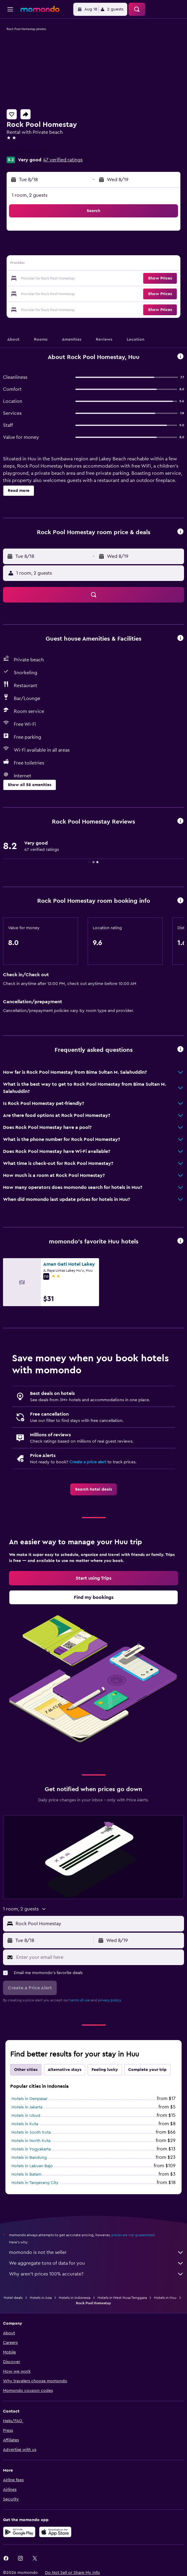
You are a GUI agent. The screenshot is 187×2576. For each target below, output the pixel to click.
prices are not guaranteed (133, 2235)
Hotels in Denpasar (29, 2099)
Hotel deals (13, 2297)
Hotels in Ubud (25, 2116)
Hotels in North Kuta (30, 2141)
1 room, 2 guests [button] (29, 195)
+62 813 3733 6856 (27, 151)
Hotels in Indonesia (74, 2297)
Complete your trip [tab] (147, 2070)
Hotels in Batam (26, 2174)
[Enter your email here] (99, 1957)
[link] (93, 1489)
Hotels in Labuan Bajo (32, 2166)
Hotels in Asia (41, 2297)
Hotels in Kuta (24, 2124)
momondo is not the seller (96, 2252)
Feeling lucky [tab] (105, 2070)
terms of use (80, 2000)
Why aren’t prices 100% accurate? (96, 2274)
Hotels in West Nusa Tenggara (122, 2297)
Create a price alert (87, 1462)
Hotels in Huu (165, 2297)
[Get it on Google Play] (19, 2532)
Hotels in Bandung (29, 2158)
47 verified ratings (63, 159)
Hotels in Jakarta (26, 2107)
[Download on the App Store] (55, 2532)
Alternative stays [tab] (64, 2070)
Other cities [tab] (26, 2070)
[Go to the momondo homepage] (39, 9)
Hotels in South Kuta (31, 2132)
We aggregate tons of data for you (96, 2263)
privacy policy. (110, 2000)
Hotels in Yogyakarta (31, 2149)
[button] (10, 9)
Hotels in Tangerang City (35, 2183)
